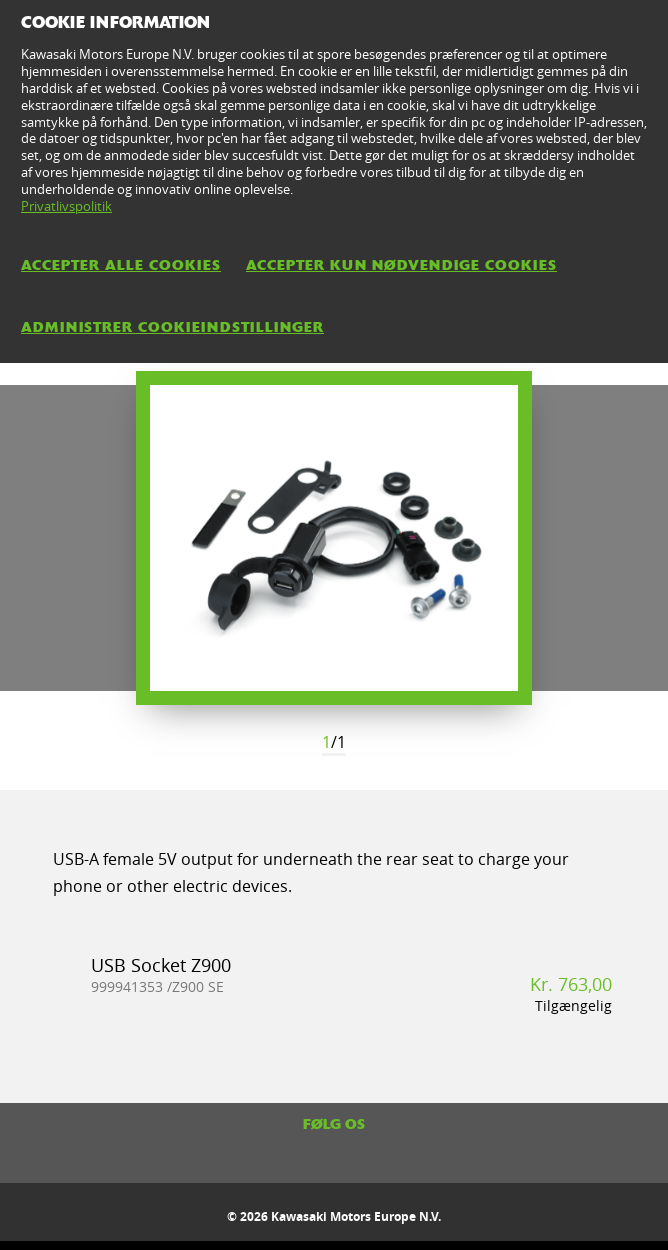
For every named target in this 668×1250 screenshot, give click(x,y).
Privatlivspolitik (66, 206)
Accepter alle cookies (121, 265)
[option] (334, 538)
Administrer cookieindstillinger (172, 327)
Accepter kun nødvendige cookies (401, 265)
